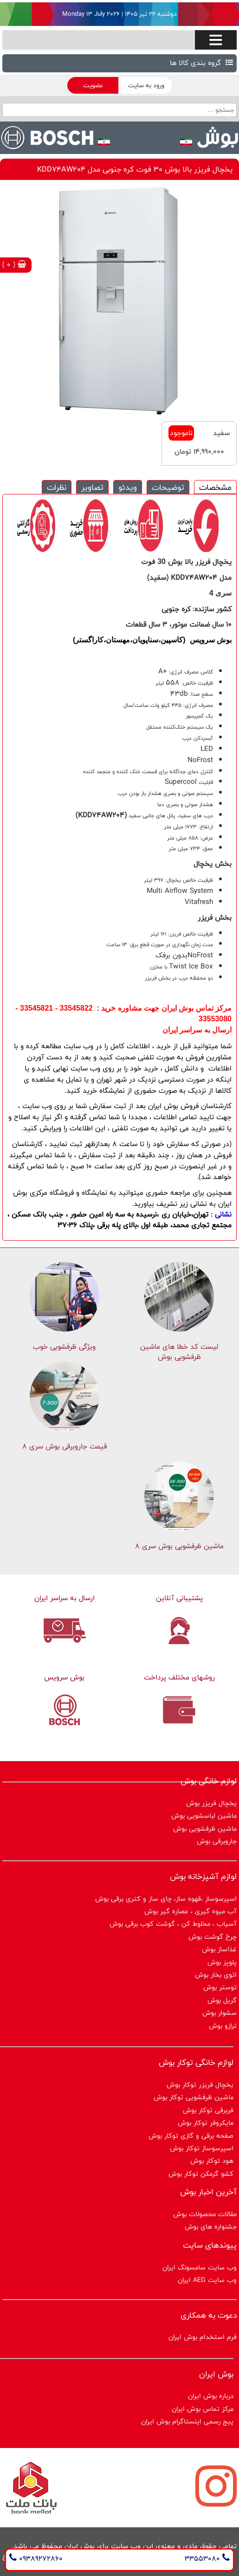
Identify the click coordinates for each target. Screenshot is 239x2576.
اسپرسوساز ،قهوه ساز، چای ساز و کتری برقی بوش (166, 1898)
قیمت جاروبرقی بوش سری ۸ (64, 1446)
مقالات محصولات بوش (205, 2214)
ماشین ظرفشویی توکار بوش (193, 2097)
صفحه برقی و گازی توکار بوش (191, 2135)
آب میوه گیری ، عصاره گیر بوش (190, 1911)
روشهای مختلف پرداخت (179, 1677)
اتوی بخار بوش (216, 1974)
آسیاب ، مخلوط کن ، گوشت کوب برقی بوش (173, 1923)
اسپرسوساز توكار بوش (201, 2148)
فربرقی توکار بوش (208, 2110)
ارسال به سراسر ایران (64, 1598)
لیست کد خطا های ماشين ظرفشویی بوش (179, 1352)
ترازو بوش (223, 2025)
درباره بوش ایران (210, 2396)
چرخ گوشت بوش (212, 1936)
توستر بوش (220, 1987)
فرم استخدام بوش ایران (202, 2337)
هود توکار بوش (211, 2160)
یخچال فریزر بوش (211, 1803)
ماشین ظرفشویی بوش (205, 1828)
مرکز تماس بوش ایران (202, 2409)
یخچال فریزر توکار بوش (200, 2084)
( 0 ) (14, 264)
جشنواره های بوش (211, 2226)
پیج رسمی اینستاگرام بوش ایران (187, 2421)
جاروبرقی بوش (217, 1841)
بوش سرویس (64, 1677)
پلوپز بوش (222, 1962)
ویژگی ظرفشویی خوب (64, 1346)
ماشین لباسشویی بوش (204, 1815)
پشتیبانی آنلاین (179, 1598)
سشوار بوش (219, 2013)
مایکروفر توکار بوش (205, 2122)
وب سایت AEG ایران (207, 2280)
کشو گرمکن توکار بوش (200, 2173)
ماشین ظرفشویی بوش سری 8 (179, 1546)
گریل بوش (222, 2000)
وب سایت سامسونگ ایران (199, 2267)
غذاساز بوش (219, 1949)
